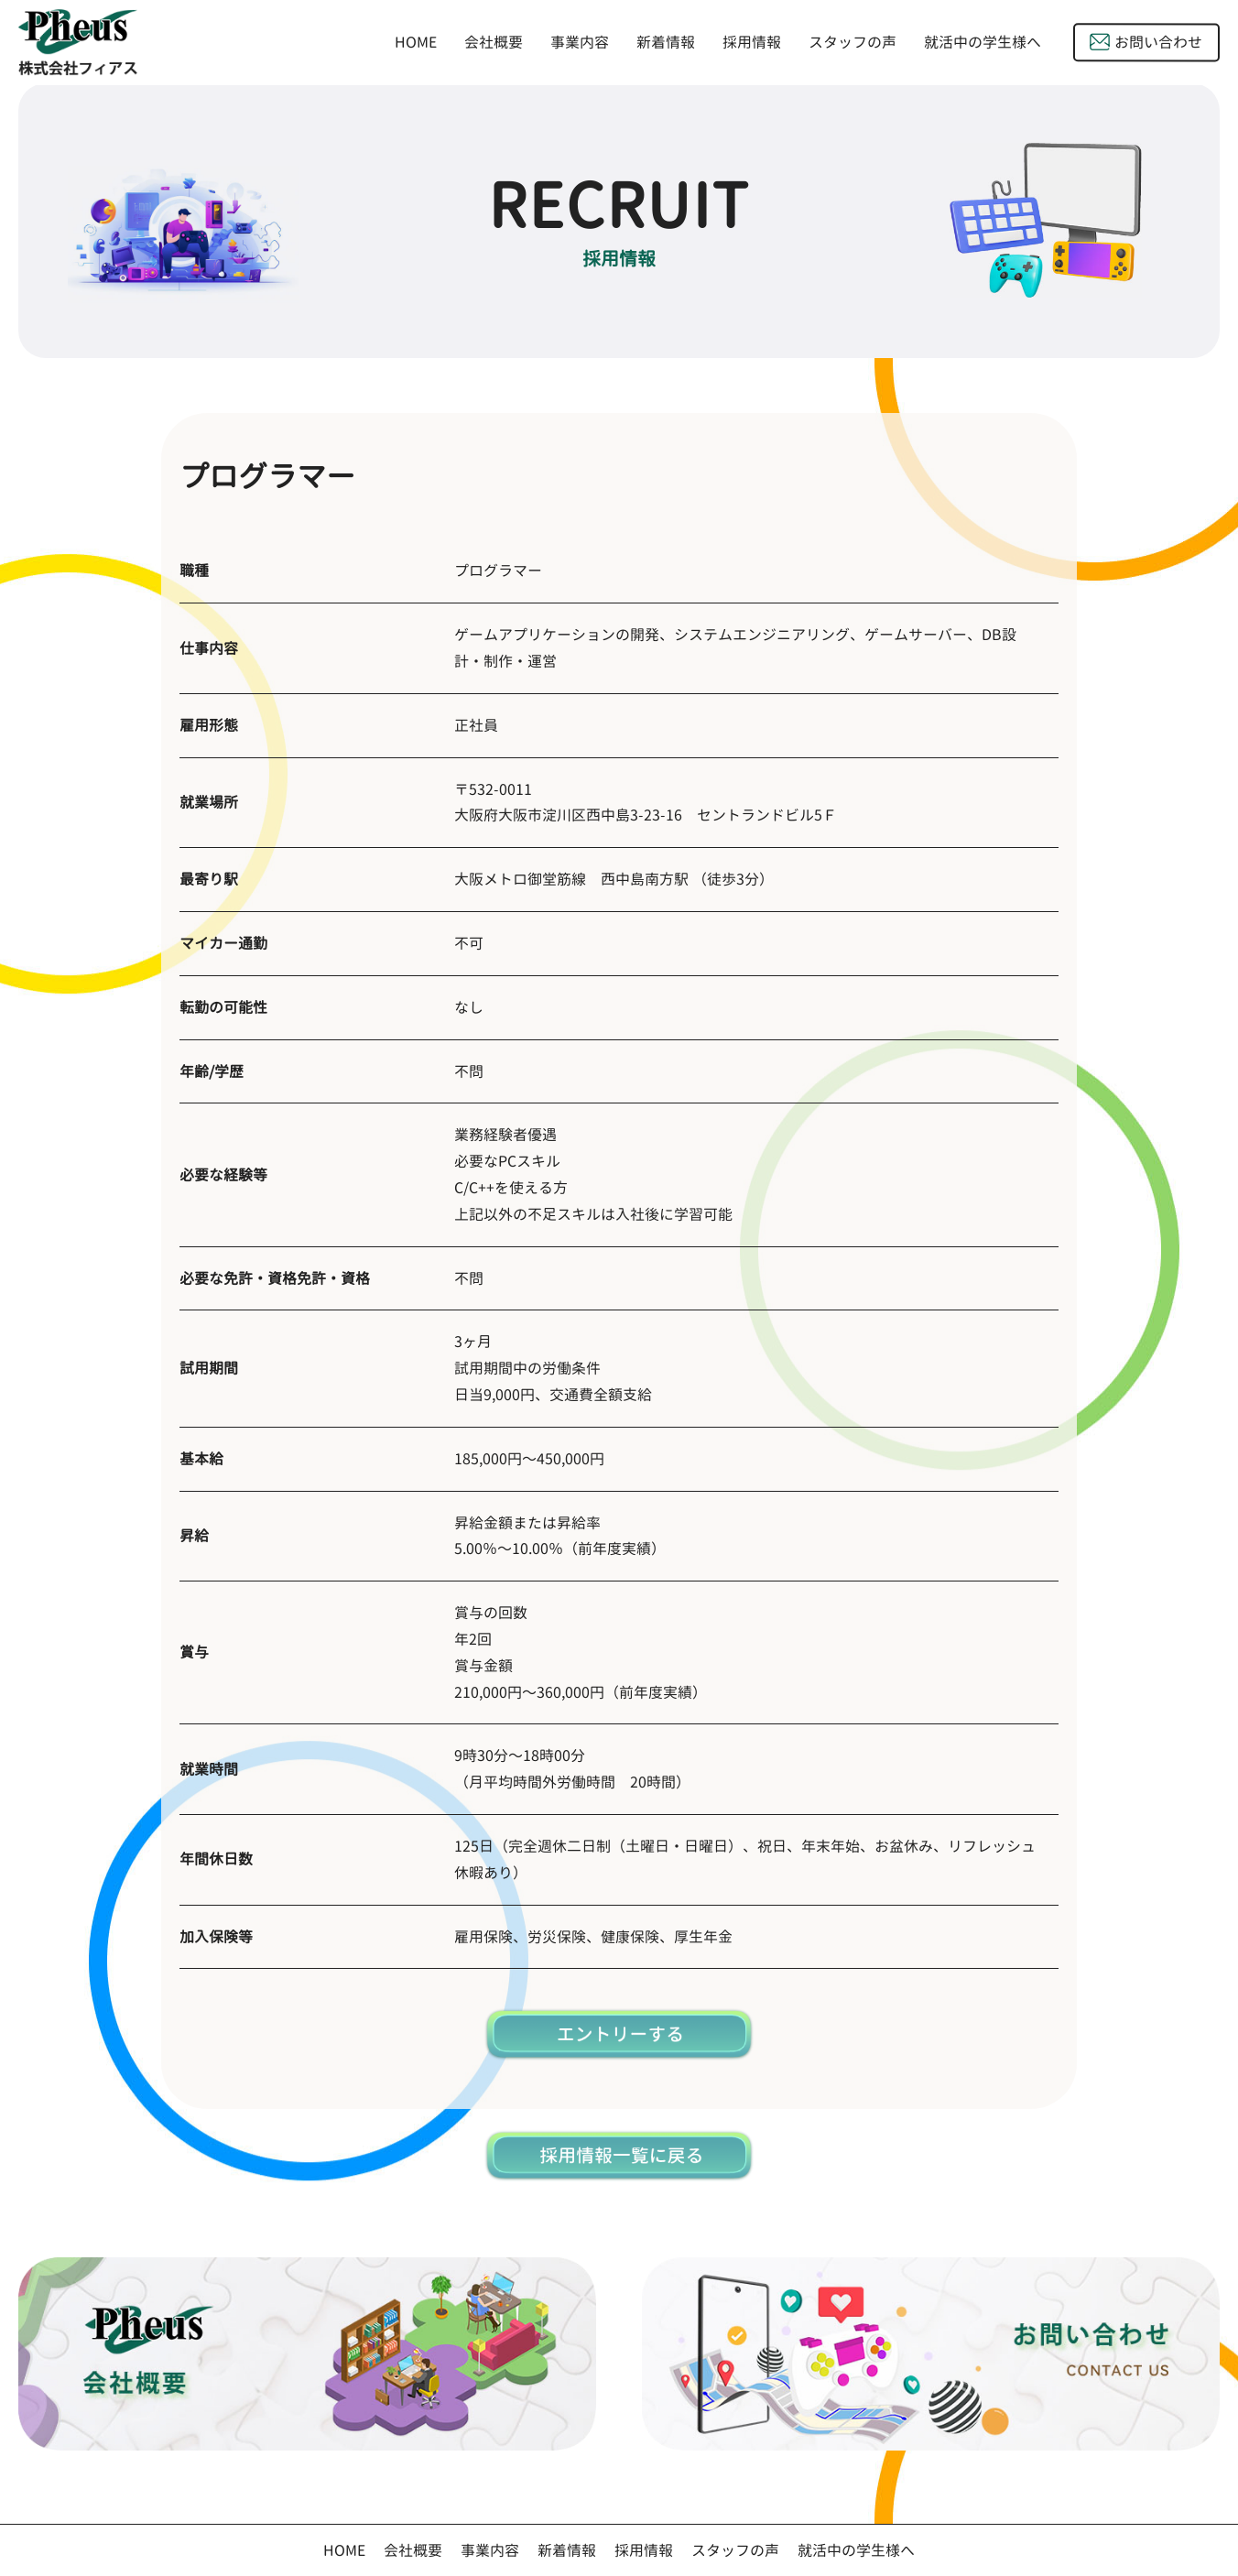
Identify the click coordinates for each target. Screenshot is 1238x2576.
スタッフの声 (852, 42)
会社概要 (493, 42)
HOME (416, 42)
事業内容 (579, 42)
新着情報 (665, 42)
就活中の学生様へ (982, 43)
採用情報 (751, 42)
